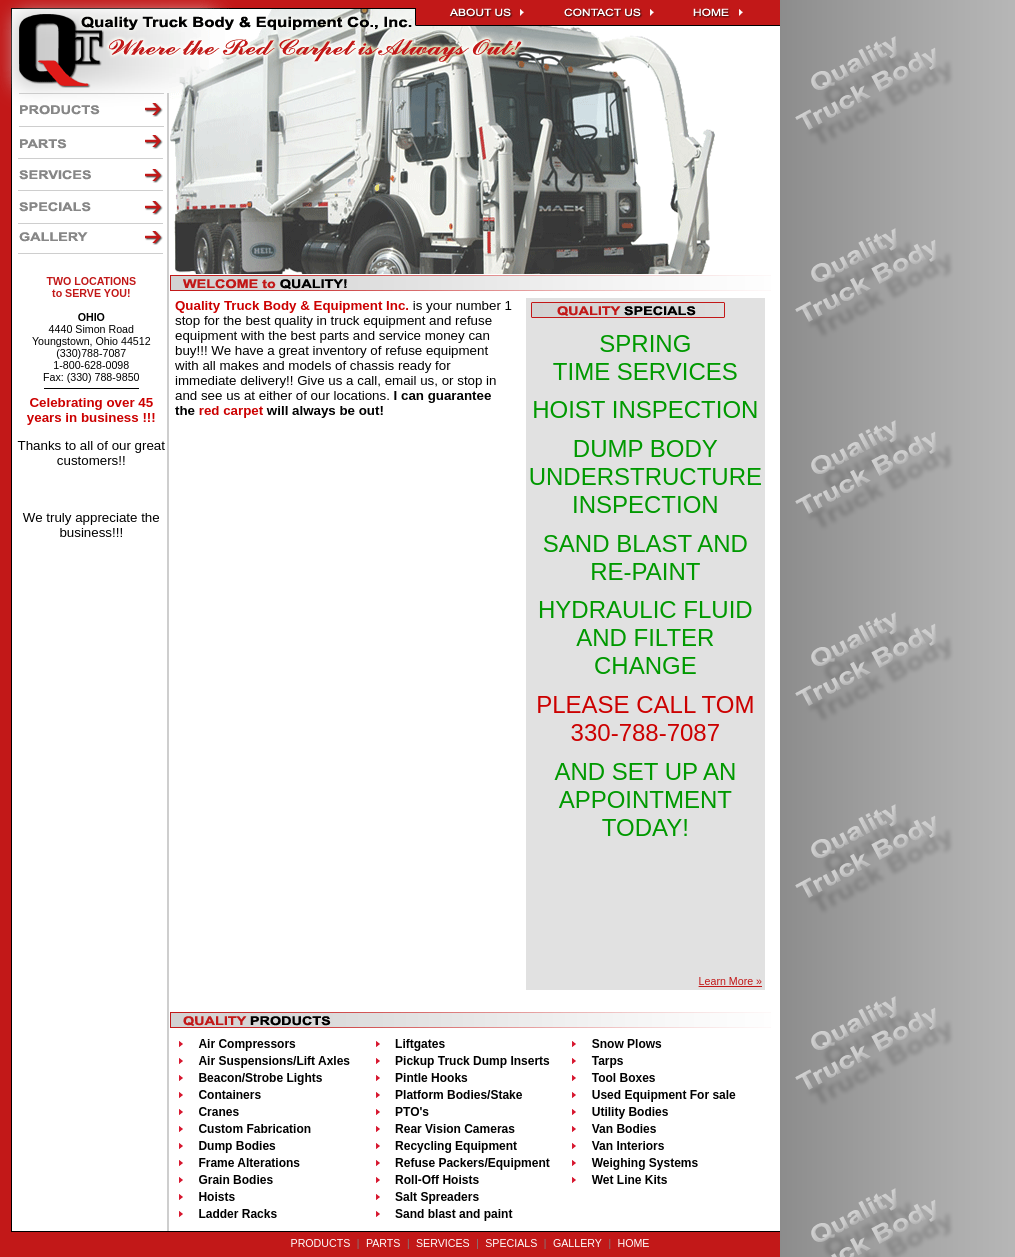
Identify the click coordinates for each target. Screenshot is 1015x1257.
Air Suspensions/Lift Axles (274, 1061)
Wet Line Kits (630, 1180)
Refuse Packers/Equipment (472, 1163)
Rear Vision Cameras (455, 1129)
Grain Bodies (235, 1180)
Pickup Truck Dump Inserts (472, 1061)
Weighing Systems (645, 1163)
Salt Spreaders (437, 1197)
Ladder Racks (237, 1214)
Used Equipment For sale (664, 1095)
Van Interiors (628, 1146)
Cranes (218, 1112)
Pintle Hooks (431, 1078)
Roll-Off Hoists (437, 1180)
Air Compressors (246, 1044)
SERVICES (443, 1243)
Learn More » (730, 981)
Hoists (216, 1197)
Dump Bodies (236, 1146)
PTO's (412, 1112)
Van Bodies (624, 1129)
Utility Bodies (630, 1112)
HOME (633, 1243)
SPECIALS (511, 1243)
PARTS (383, 1243)
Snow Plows (627, 1044)
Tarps (608, 1061)
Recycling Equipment (456, 1146)
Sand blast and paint (453, 1214)
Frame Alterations (249, 1163)
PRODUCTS (321, 1243)
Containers (229, 1095)
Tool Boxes (624, 1078)
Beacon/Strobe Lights (260, 1078)
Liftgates (420, 1044)
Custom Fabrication (254, 1129)
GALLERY (577, 1243)
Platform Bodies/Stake (458, 1095)
